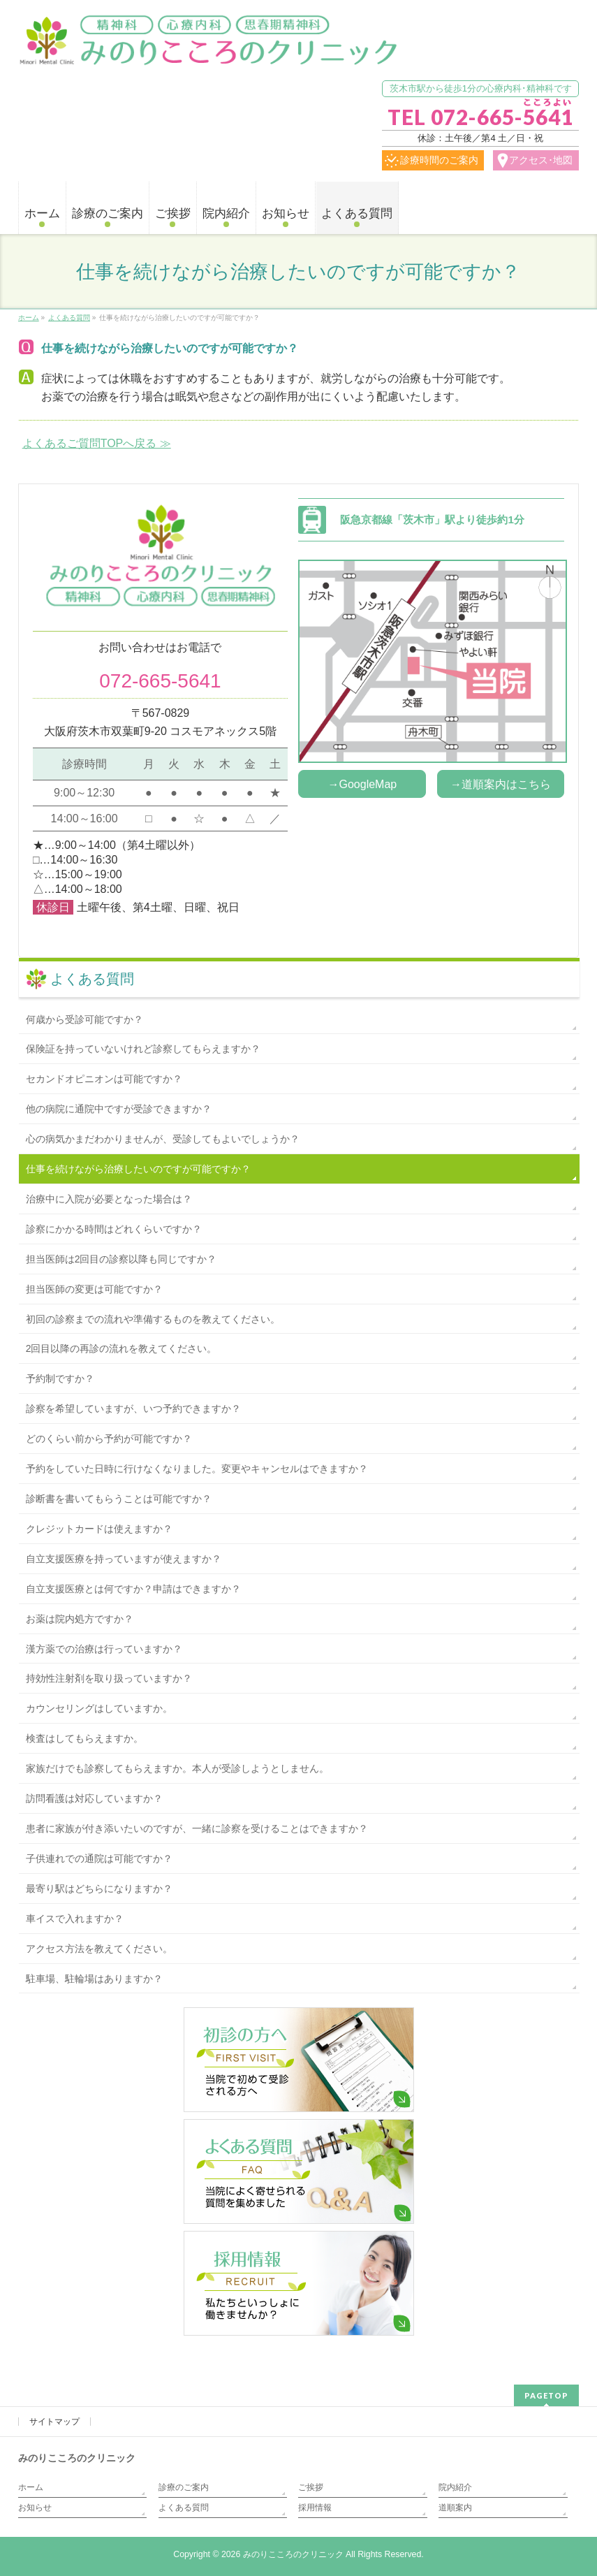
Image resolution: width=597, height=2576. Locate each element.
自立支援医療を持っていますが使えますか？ (123, 1558)
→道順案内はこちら (500, 784)
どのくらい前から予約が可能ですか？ (109, 1438)
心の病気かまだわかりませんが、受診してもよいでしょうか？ (163, 1138)
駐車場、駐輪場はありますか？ (94, 1978)
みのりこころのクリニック (293, 2554)
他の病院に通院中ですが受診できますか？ (119, 1108)
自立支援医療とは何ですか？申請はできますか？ (133, 1588)
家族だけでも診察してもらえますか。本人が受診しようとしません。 (177, 1768)
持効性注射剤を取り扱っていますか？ (109, 1678)
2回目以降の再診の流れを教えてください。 (121, 1348)
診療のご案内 (184, 2487)
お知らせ (35, 2507)
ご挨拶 (310, 2487)
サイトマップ (54, 2421)
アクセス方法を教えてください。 (99, 1948)
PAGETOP (546, 2395)
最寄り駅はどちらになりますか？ (99, 1888)
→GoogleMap (362, 784)
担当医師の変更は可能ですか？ (94, 1289)
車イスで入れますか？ (75, 1918)
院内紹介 (455, 2487)
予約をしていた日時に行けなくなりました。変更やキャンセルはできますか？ (197, 1468)
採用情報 (315, 2507)
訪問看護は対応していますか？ (94, 1798)
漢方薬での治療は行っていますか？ (104, 1648)
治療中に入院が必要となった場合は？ (109, 1199)
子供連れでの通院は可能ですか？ (99, 1858)
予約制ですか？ (60, 1378)
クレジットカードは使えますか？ (99, 1528)
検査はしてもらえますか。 (84, 1738)
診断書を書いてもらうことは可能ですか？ (119, 1498)
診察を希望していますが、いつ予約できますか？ (133, 1408)
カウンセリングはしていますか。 (99, 1708)
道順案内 (455, 2507)
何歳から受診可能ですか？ (84, 1019)
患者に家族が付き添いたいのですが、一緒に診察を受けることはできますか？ (197, 1828)
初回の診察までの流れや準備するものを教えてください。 (153, 1319)
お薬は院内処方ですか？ (79, 1618)
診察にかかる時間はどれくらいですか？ (114, 1229)
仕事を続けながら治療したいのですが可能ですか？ (138, 1168)
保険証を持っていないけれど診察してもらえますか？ (143, 1048)
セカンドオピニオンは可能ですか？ (104, 1078)
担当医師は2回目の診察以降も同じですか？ (121, 1259)
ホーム (30, 2487)
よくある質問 (92, 979)
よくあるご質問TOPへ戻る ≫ (96, 443)
